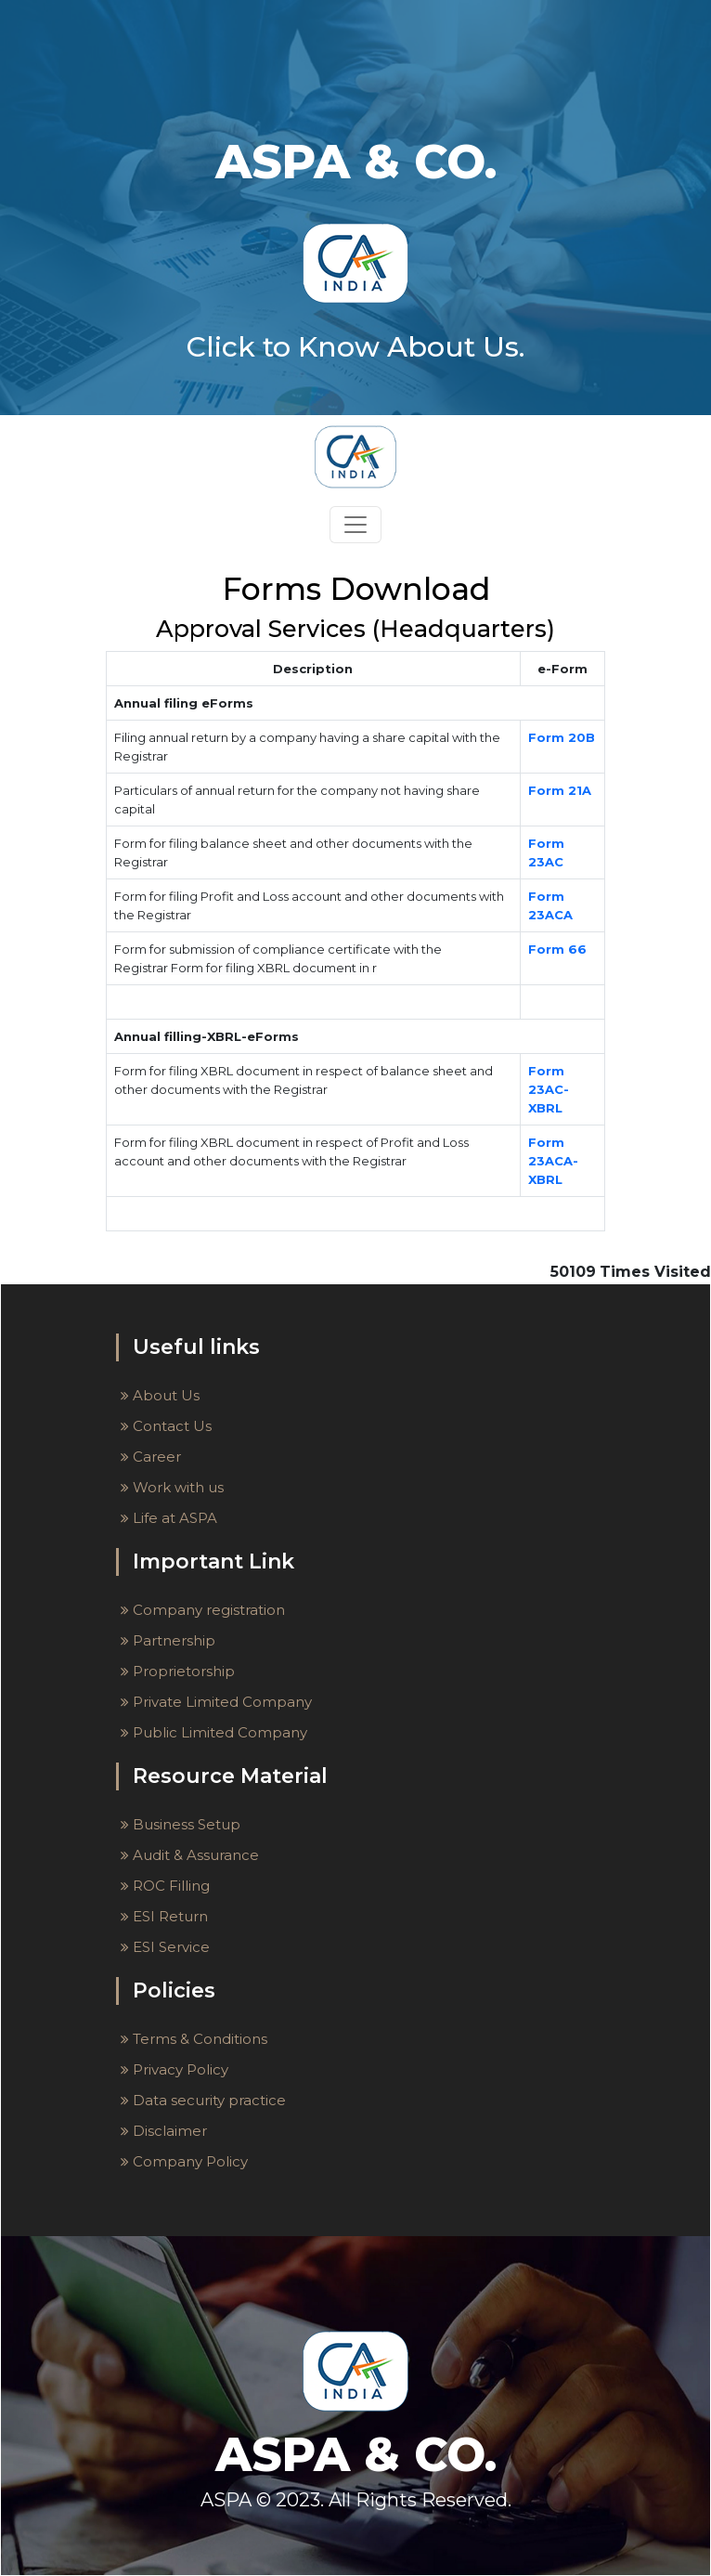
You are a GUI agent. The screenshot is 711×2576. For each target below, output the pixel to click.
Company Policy (184, 2161)
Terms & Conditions (194, 2039)
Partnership (168, 1640)
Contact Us (166, 1426)
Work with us (172, 1487)
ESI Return (164, 1916)
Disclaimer (164, 2131)
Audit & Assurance (190, 1855)
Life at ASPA (169, 1518)
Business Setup (180, 1824)
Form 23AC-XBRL (548, 1089)
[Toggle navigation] (355, 524)
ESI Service (165, 1947)
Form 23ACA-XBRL (553, 1161)
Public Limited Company (214, 1732)
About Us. (455, 347)
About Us (160, 1395)
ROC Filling (165, 1885)
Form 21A (559, 790)
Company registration (203, 1610)
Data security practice (203, 2100)
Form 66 (557, 949)
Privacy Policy (174, 2069)
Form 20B (561, 737)
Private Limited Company (216, 1702)
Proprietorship (178, 1671)
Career (151, 1456)
